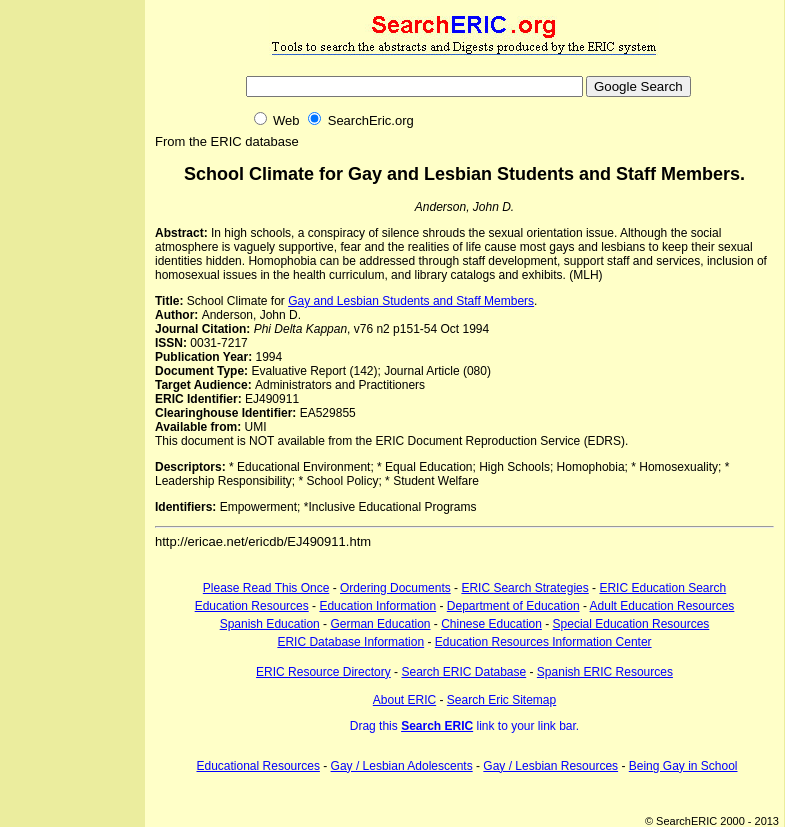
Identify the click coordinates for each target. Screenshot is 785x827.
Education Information (377, 606)
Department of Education (513, 606)
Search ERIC (437, 726)
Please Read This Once (266, 588)
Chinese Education (491, 624)
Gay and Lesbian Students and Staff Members (411, 301)
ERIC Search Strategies (524, 588)
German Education (380, 624)
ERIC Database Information (350, 642)
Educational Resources (258, 766)
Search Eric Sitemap (501, 700)
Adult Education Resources (662, 606)
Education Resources (252, 606)
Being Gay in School (683, 766)
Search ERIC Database (463, 672)
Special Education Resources (631, 624)
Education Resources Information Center (543, 642)
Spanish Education (270, 624)
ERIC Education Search (662, 588)
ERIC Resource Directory (323, 672)
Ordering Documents (395, 588)
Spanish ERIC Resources (605, 672)
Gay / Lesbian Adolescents (402, 766)
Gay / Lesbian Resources (550, 766)
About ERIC (404, 700)
